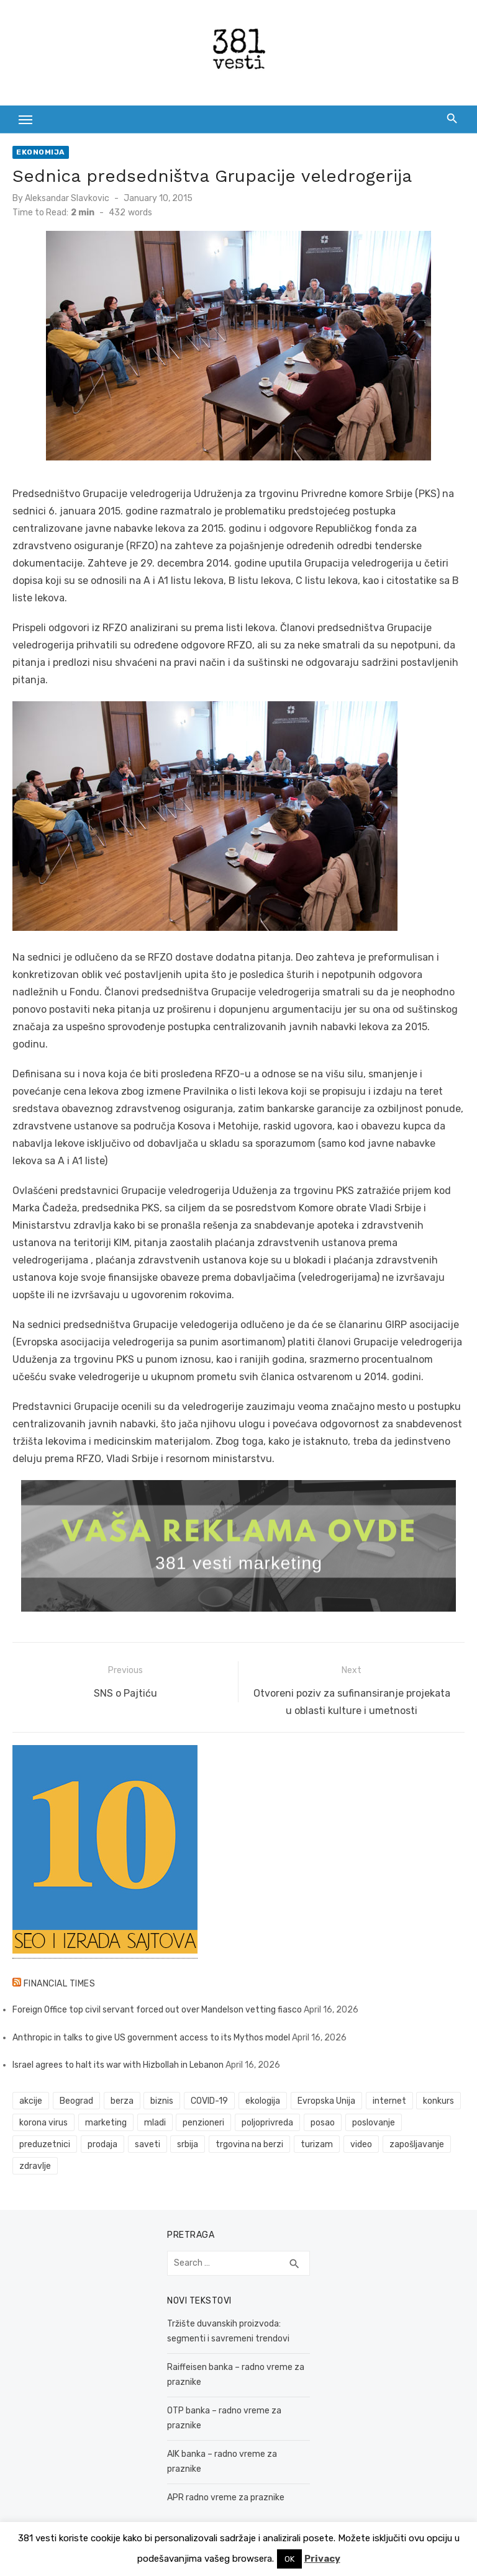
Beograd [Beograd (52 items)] (76, 2101)
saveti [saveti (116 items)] (147, 2144)
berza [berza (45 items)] (122, 2101)
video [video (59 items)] (361, 2144)
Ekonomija (40, 152)
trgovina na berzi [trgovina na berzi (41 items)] (249, 2144)
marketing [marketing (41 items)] (106, 2122)
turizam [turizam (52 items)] (317, 2144)
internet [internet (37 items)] (389, 2101)
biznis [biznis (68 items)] (161, 2101)
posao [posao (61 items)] (323, 2122)
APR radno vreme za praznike (225, 2497)
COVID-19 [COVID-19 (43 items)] (209, 2101)
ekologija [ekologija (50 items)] (262, 2101)
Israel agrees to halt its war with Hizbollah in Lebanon (118, 2065)
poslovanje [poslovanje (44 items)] (373, 2122)
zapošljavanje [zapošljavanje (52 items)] (416, 2144)
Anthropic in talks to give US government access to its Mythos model (151, 2037)
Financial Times (60, 1983)
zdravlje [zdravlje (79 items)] (35, 2166)
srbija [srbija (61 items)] (187, 2144)
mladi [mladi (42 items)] (155, 2122)
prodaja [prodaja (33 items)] (102, 2144)
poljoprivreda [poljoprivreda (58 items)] (267, 2122)
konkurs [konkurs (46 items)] (438, 2101)
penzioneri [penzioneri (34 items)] (203, 2122)
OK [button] (289, 2559)
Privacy (322, 2558)
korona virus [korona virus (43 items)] (43, 2122)
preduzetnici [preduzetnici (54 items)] (44, 2144)
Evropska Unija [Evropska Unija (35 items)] (326, 2101)
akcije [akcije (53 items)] (30, 2101)
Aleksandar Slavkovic (67, 198)
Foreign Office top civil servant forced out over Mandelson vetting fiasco (157, 2009)
